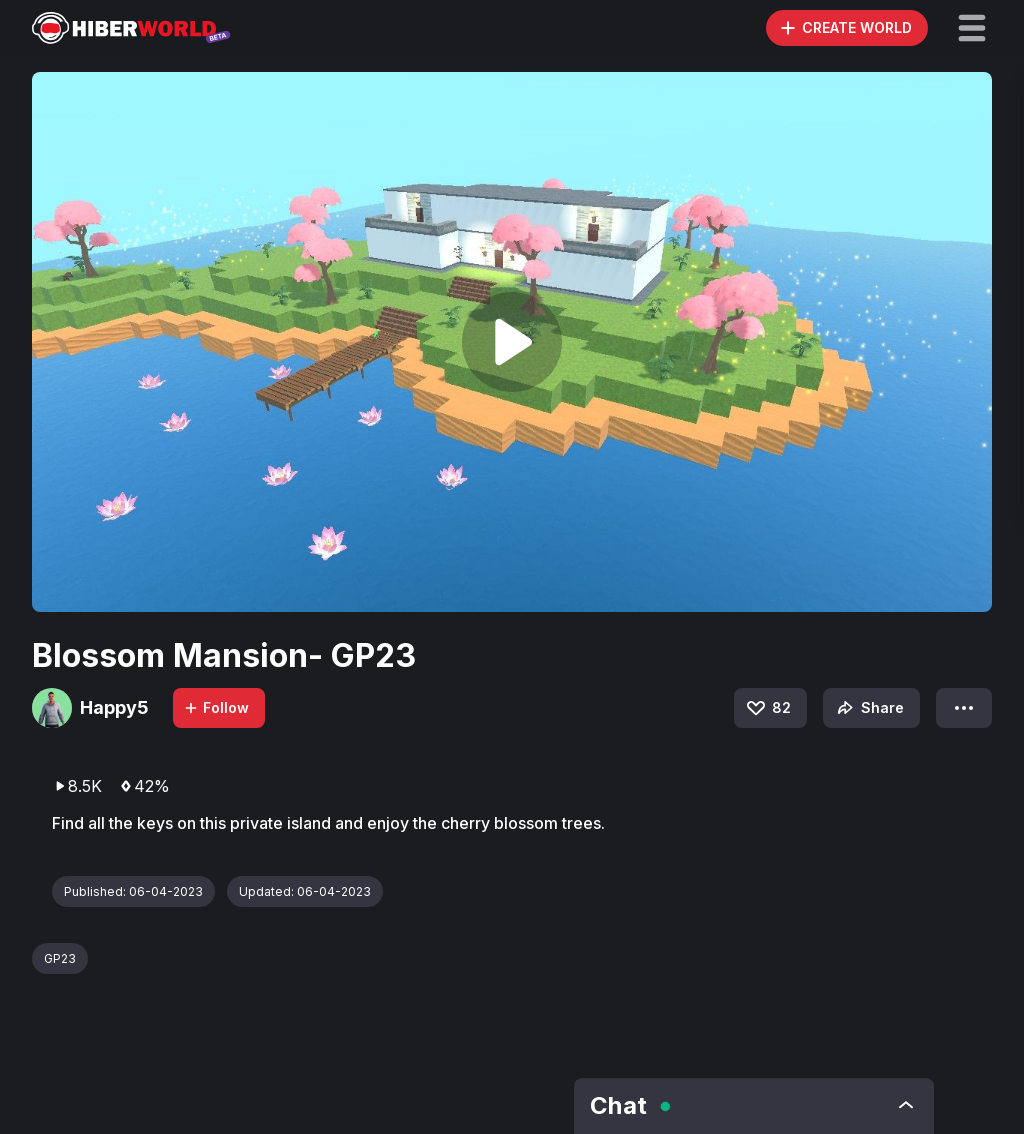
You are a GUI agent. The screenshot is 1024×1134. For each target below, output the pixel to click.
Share (868, 708)
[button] (972, 28)
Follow (216, 707)
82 (767, 708)
